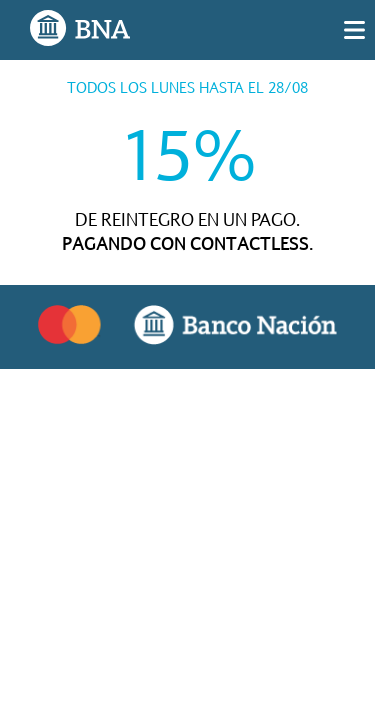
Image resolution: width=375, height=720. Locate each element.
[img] (354, 30)
